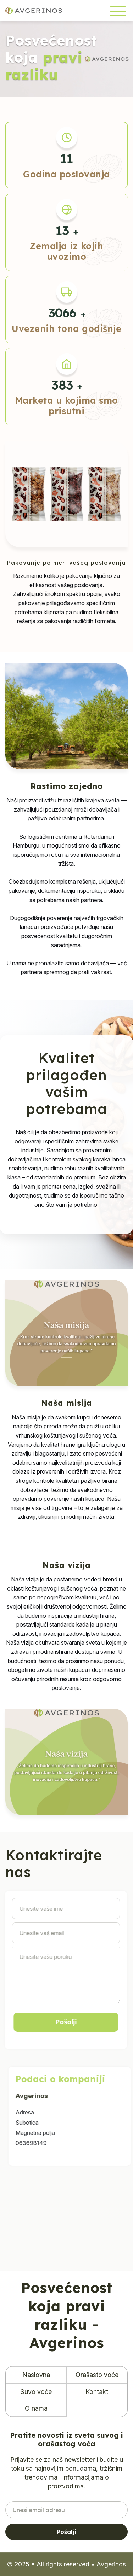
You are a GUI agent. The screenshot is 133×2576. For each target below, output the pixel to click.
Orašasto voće (97, 2374)
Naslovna (36, 2374)
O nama (36, 2408)
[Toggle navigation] (118, 10)
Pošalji (66, 2531)
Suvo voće (36, 2391)
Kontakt (96, 2391)
